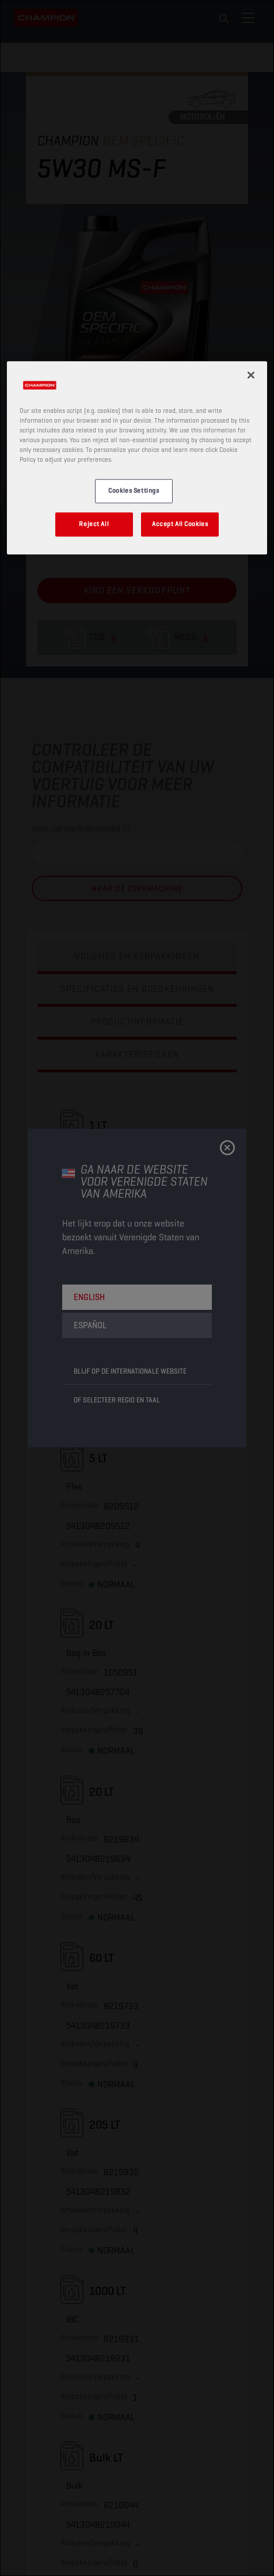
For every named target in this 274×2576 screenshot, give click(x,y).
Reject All (94, 524)
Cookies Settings (133, 491)
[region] (137, 457)
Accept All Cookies (180, 524)
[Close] (251, 375)
